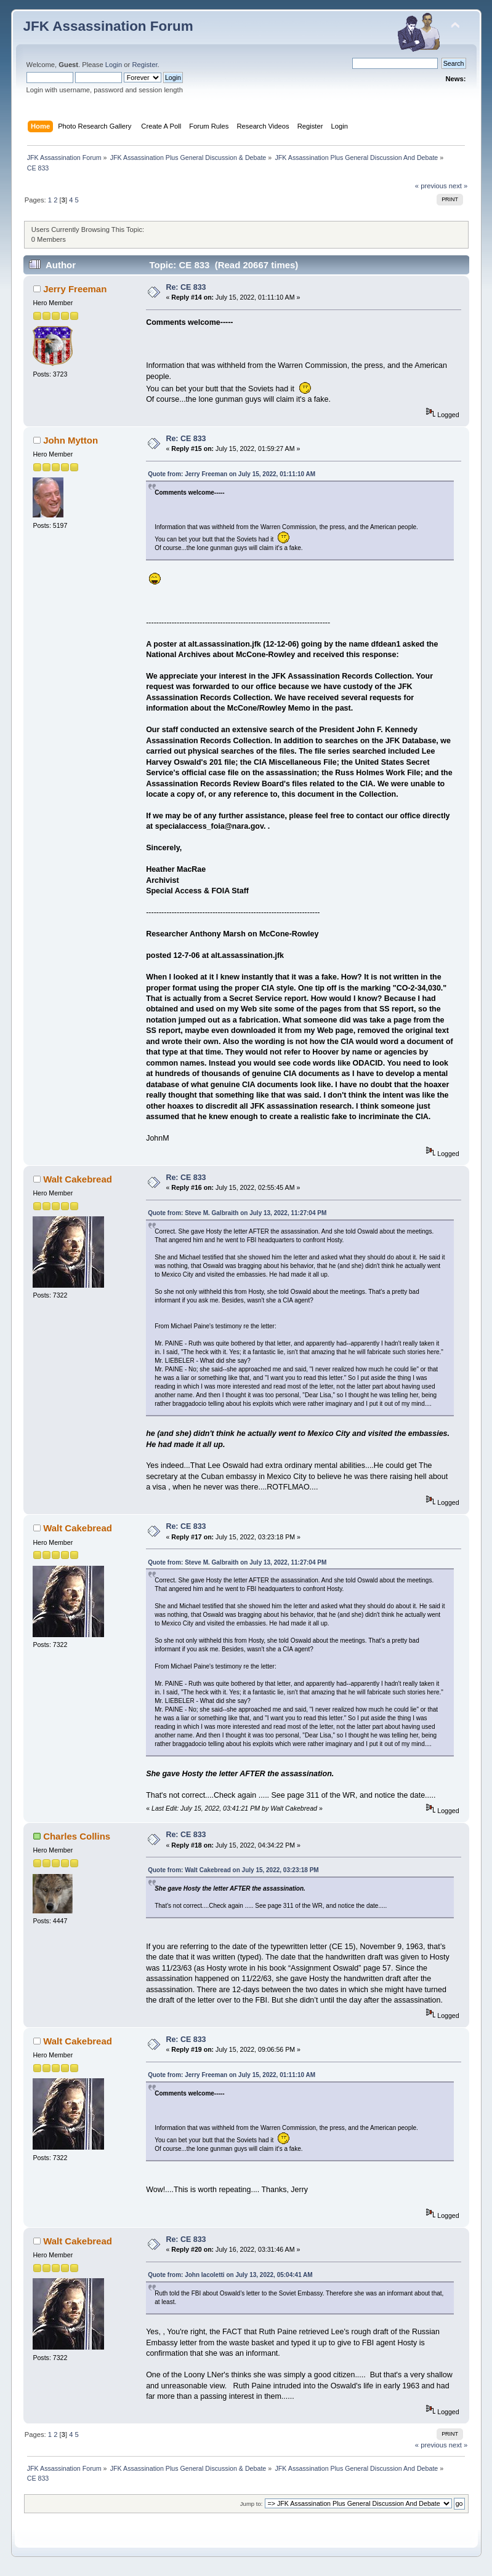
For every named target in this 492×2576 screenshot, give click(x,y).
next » (458, 185)
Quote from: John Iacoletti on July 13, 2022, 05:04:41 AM (230, 2274)
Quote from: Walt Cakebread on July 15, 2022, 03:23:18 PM (233, 1870)
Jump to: (251, 2503)
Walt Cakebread (77, 1179)
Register (144, 64)
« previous (431, 185)
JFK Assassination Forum (108, 26)
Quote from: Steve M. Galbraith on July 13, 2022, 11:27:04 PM (237, 1213)
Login (113, 64)
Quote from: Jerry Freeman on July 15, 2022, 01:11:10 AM (231, 474)
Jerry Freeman (75, 289)
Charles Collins (76, 1836)
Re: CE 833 (186, 287)
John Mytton (70, 440)
